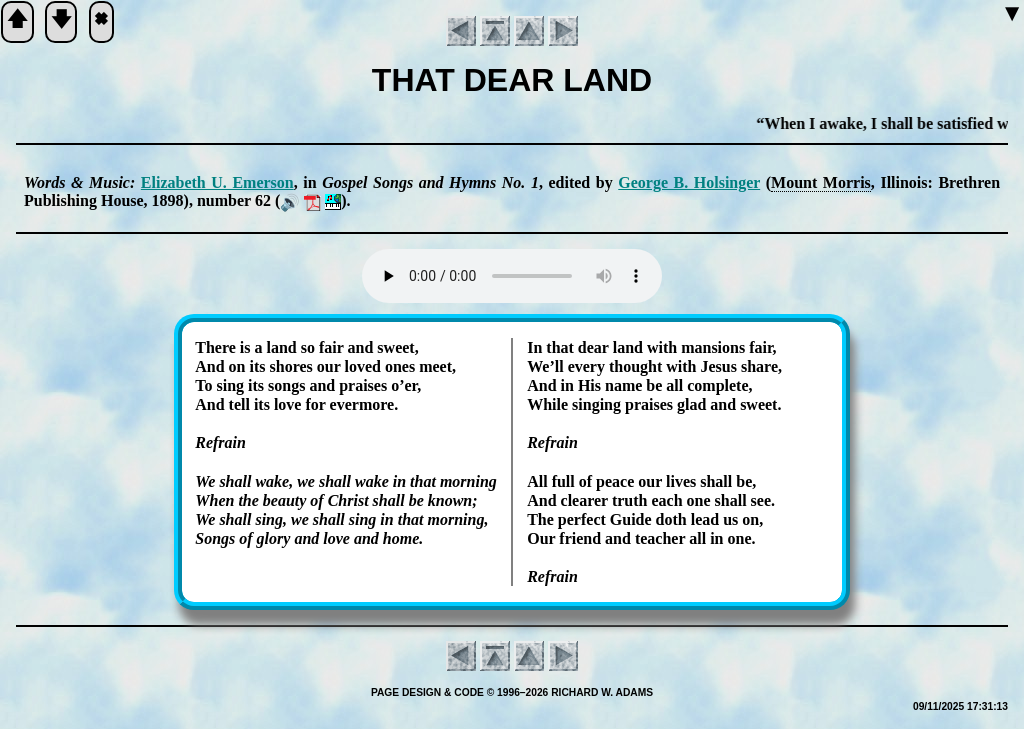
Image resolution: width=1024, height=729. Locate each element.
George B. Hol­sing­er (689, 182)
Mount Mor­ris (821, 182)
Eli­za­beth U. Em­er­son (217, 182)
